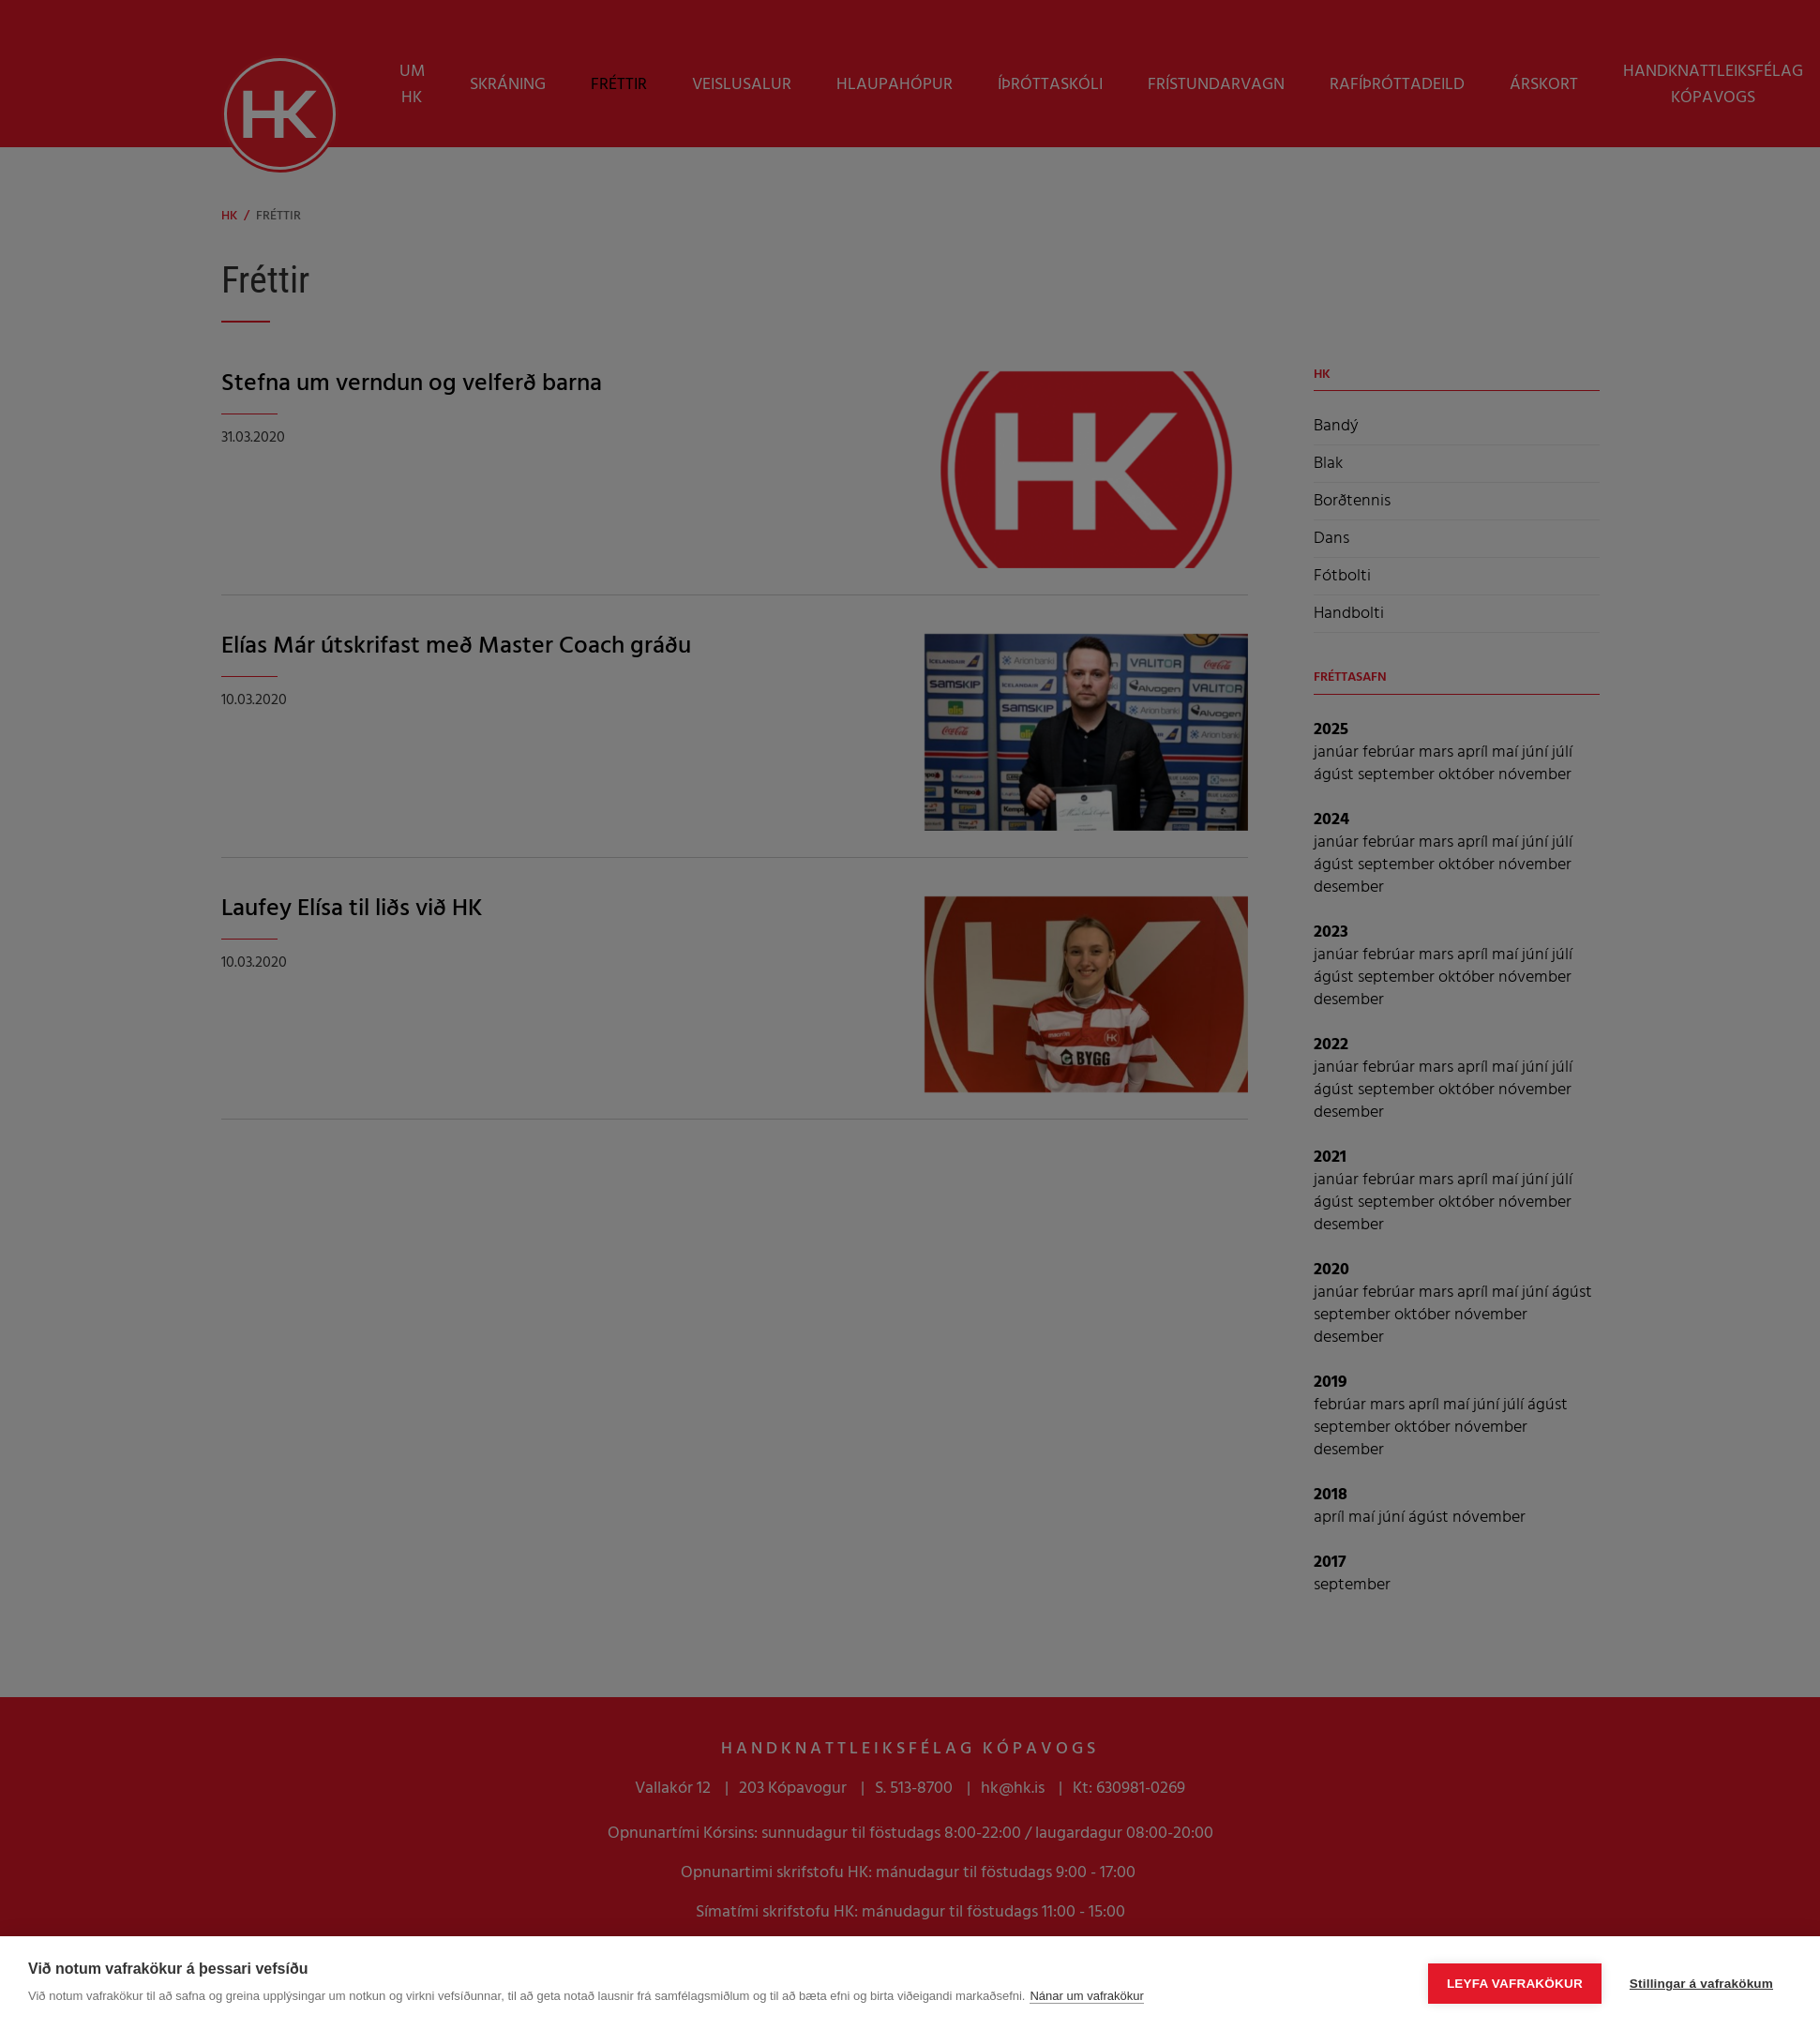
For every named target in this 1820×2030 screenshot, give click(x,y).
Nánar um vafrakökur (1086, 1996)
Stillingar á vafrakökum (1701, 1984)
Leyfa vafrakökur (1515, 1984)
